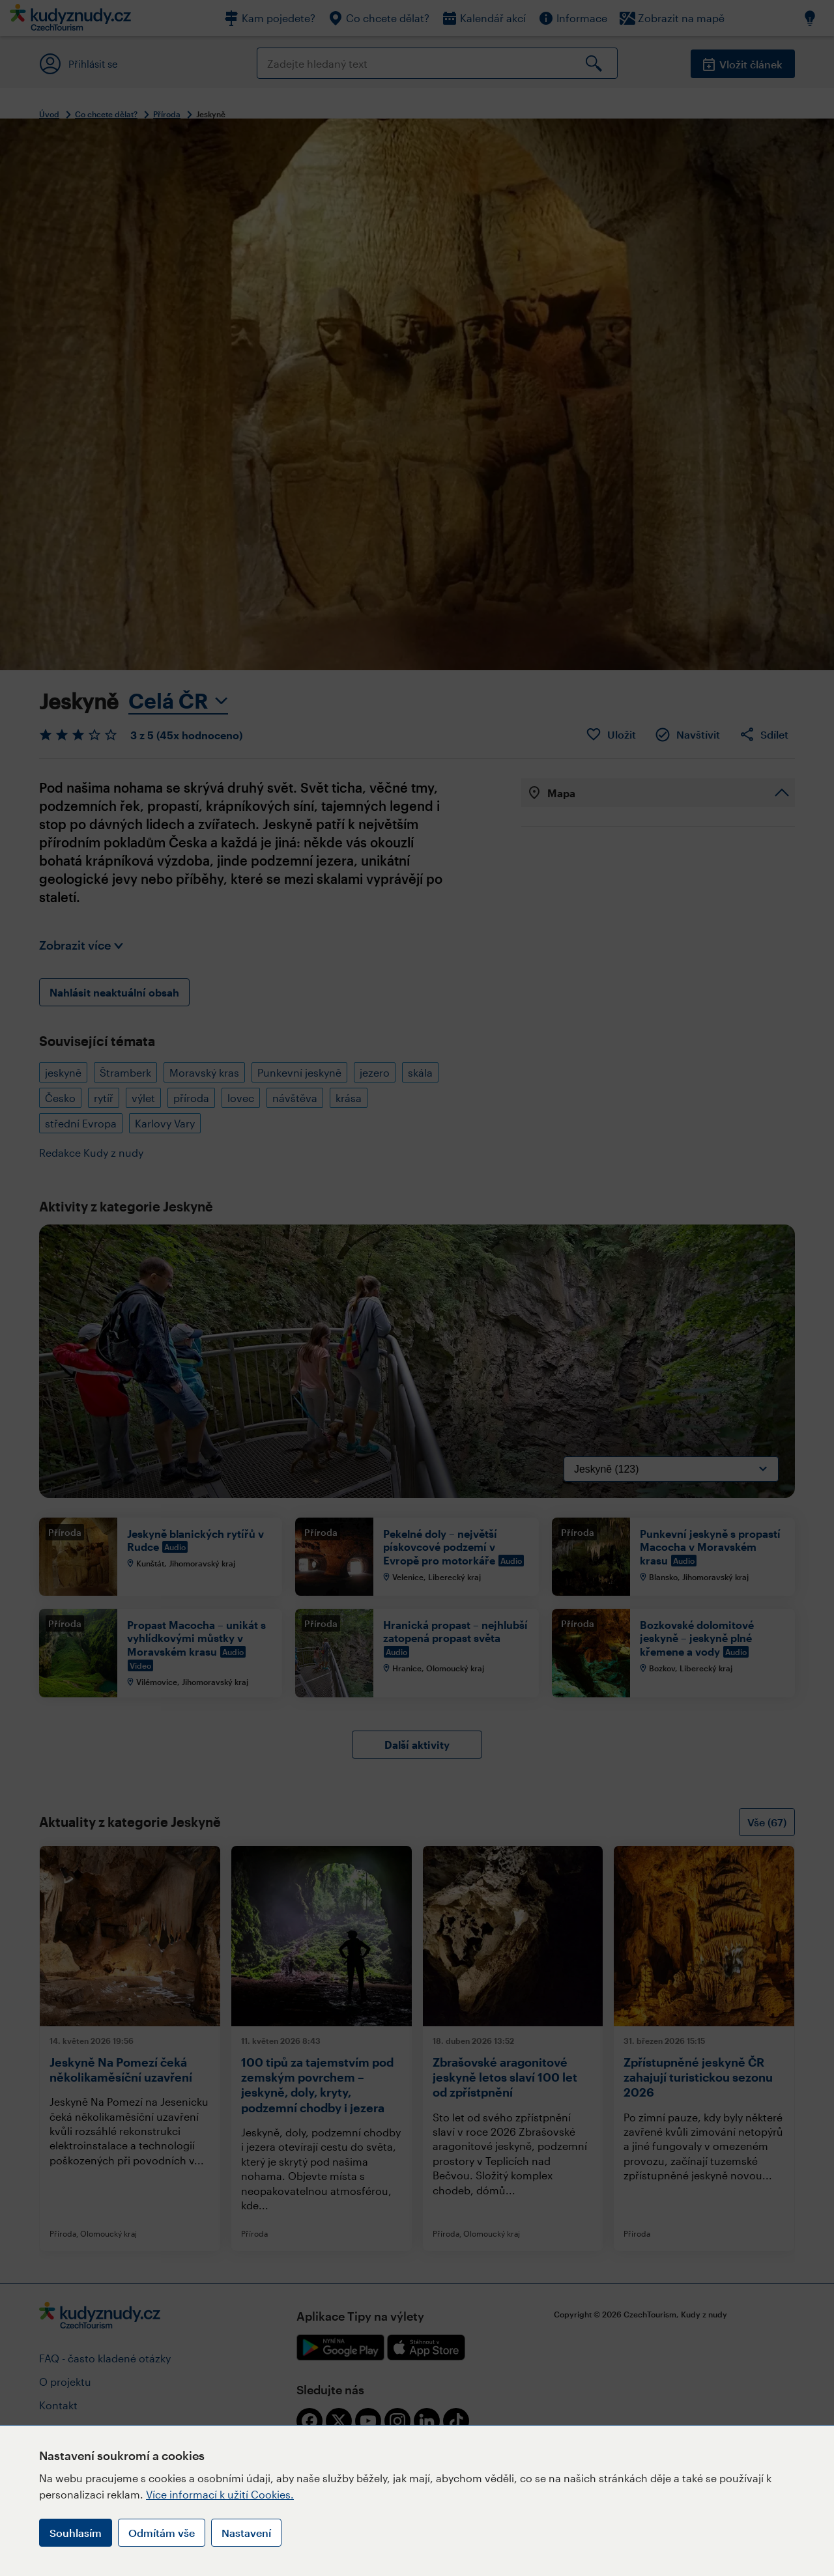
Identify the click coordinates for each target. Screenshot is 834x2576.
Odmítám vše (161, 2532)
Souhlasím (76, 2532)
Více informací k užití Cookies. (220, 2494)
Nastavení (246, 2532)
